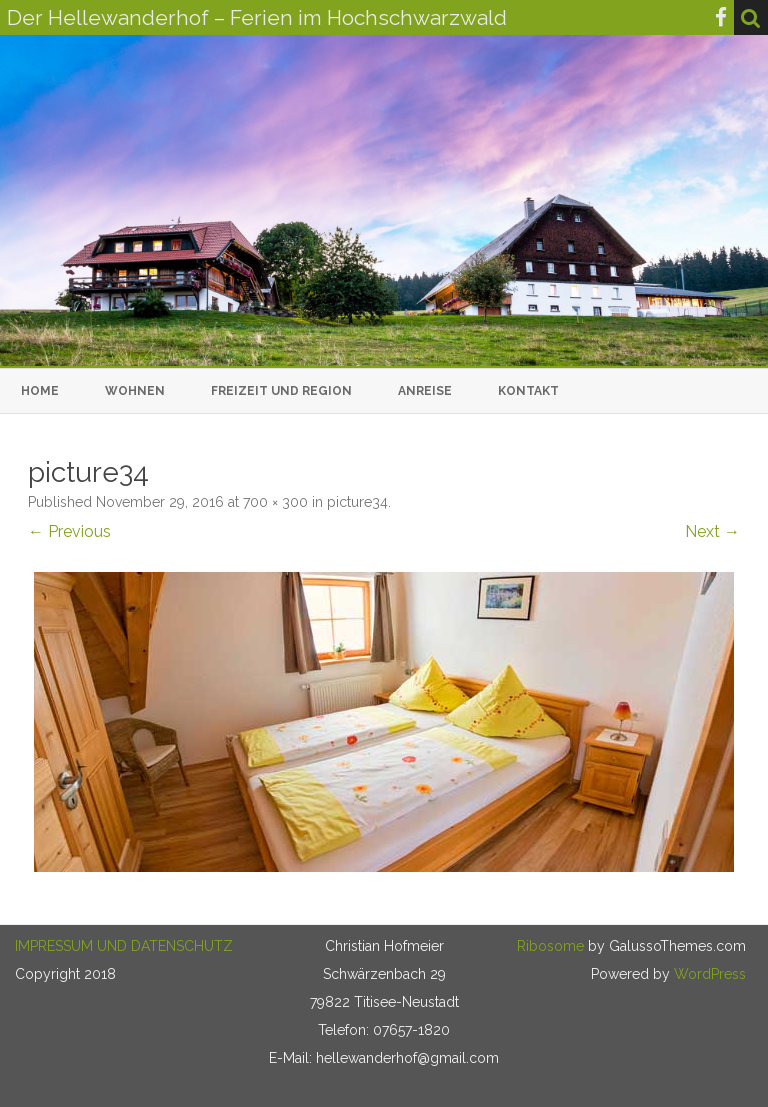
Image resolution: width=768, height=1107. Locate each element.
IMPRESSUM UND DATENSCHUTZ (124, 946)
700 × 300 (275, 502)
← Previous (69, 531)
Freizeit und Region (281, 391)
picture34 (357, 502)
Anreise (425, 391)
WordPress (708, 974)
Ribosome (550, 946)
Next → (712, 531)
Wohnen (135, 391)
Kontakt (528, 391)
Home (40, 391)
